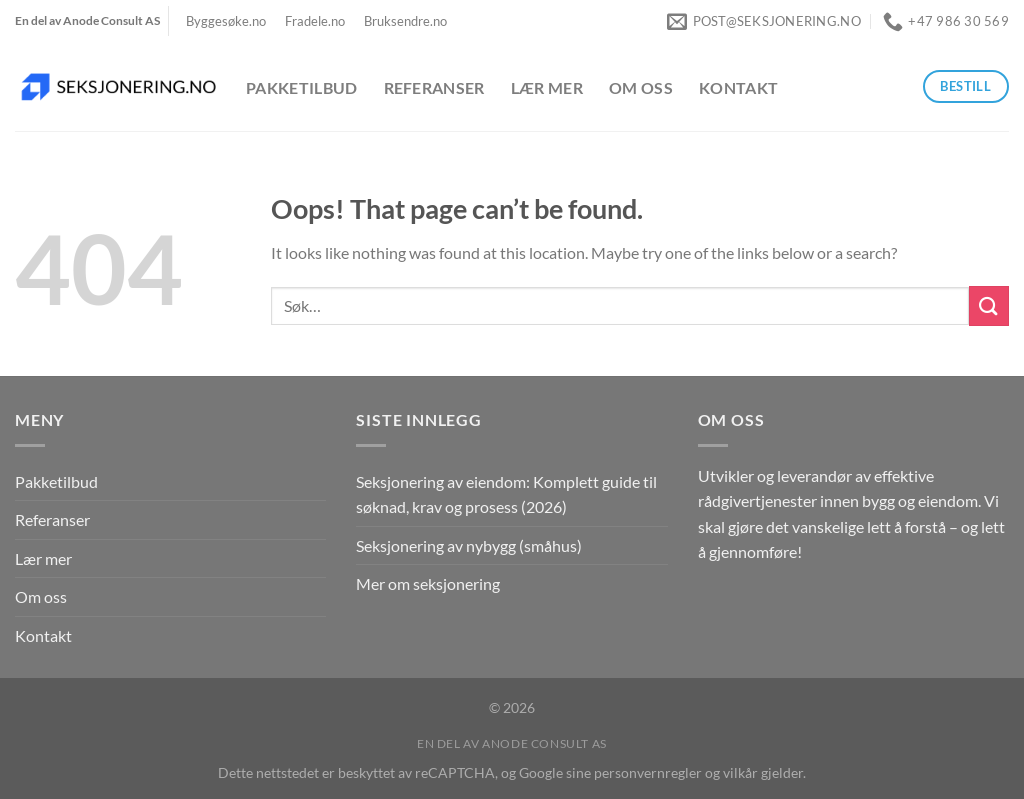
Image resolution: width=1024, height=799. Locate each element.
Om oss (641, 87)
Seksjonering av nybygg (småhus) (469, 545)
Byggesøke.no (226, 21)
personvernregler (648, 772)
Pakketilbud (302, 87)
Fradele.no (315, 21)
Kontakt (738, 87)
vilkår (740, 772)
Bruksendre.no (405, 21)
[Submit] (989, 305)
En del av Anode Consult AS (512, 743)
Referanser (434, 87)
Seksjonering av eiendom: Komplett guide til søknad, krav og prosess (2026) (506, 494)
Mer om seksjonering (428, 583)
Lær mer (547, 87)
